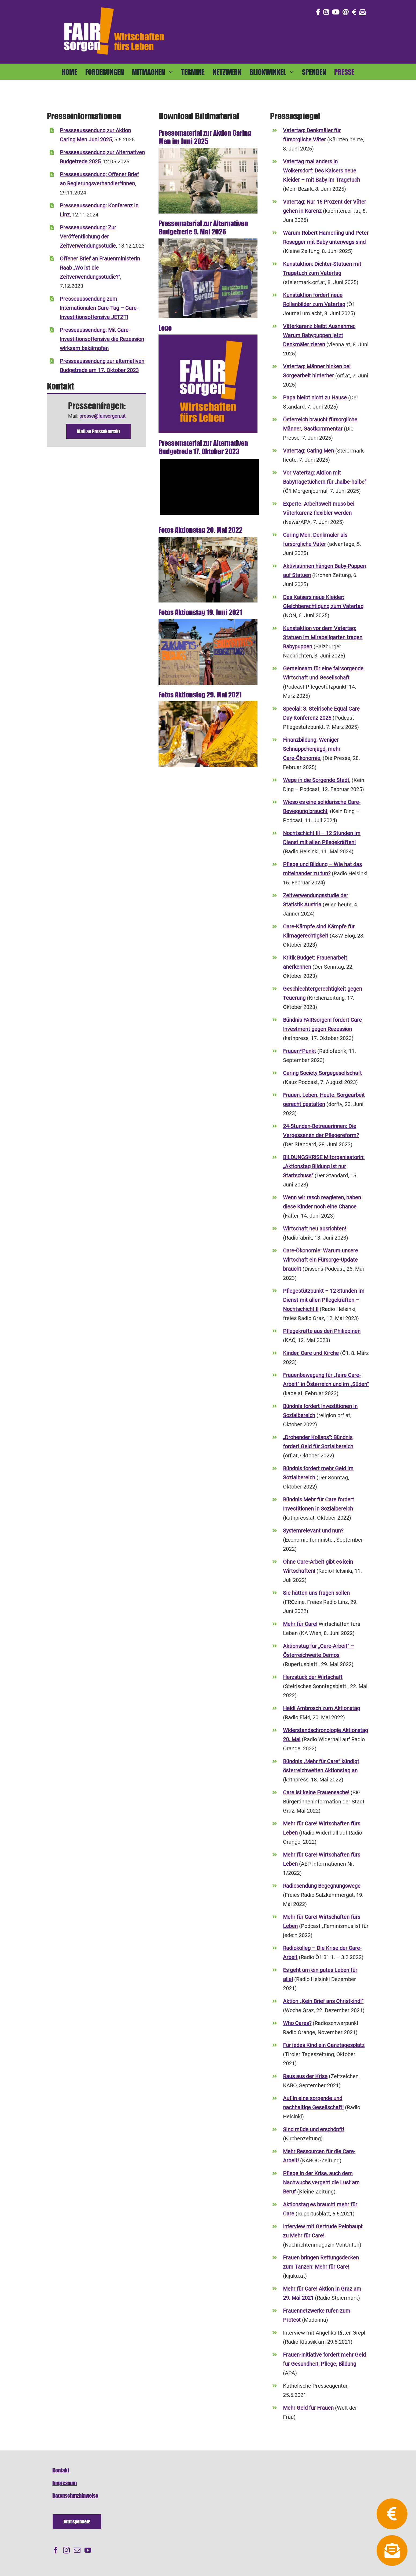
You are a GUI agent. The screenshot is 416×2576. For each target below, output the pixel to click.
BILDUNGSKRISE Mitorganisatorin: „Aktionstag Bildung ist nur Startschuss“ (324, 1166)
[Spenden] (76, 2521)
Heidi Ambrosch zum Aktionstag (321, 1708)
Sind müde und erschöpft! (313, 2129)
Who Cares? (297, 2023)
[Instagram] (66, 2550)
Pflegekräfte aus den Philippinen (321, 1331)
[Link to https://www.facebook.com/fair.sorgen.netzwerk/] (318, 12)
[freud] (208, 150)
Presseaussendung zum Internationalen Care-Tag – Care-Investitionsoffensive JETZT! (99, 308)
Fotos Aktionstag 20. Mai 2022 (200, 529)
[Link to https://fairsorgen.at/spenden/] (354, 12)
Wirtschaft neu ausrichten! (314, 1228)
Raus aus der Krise (305, 2076)
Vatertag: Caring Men (308, 450)
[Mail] (77, 2550)
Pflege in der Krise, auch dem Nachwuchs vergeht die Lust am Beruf (321, 2182)
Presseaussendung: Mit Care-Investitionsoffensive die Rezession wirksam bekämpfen (102, 339)
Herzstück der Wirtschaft (313, 1677)
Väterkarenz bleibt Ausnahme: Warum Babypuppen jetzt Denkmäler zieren (319, 335)
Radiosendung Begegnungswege (321, 1886)
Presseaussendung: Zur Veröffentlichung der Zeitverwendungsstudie (88, 236)
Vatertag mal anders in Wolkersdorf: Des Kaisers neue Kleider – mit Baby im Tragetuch (321, 170)
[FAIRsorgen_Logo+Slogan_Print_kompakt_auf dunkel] (208, 337)
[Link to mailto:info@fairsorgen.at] (346, 12)
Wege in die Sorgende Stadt (316, 780)
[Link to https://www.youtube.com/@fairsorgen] (335, 12)
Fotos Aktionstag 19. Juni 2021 (200, 612)
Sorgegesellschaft (340, 1073)
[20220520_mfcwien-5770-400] (208, 539)
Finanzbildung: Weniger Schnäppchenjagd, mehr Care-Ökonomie (311, 749)
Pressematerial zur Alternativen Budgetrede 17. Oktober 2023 (203, 446)
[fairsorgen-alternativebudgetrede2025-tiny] (208, 241)
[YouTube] (87, 2550)
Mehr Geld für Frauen (308, 2408)
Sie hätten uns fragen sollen (316, 1593)
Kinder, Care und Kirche (311, 1353)
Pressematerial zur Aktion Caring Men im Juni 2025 (205, 136)
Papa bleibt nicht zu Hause (315, 397)
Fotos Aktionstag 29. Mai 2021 (200, 694)
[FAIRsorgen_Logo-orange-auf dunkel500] (114, 6)
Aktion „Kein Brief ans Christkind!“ (323, 2001)
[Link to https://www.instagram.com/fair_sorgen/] (326, 12)
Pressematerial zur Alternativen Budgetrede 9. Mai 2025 (203, 227)
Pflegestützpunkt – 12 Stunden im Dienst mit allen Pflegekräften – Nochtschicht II (324, 1300)
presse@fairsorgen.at (102, 416)
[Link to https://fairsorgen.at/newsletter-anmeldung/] (362, 12)
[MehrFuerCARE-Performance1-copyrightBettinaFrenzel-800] (208, 703)
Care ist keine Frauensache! (316, 1792)
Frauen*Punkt (299, 1051)
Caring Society (301, 1073)
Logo (165, 327)
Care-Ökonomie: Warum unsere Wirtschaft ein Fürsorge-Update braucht (320, 1259)
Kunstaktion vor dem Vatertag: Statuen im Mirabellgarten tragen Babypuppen (322, 637)
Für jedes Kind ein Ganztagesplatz (324, 2045)
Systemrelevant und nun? (313, 1530)
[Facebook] (55, 2550)
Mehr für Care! (300, 1624)
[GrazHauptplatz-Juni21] (208, 621)
